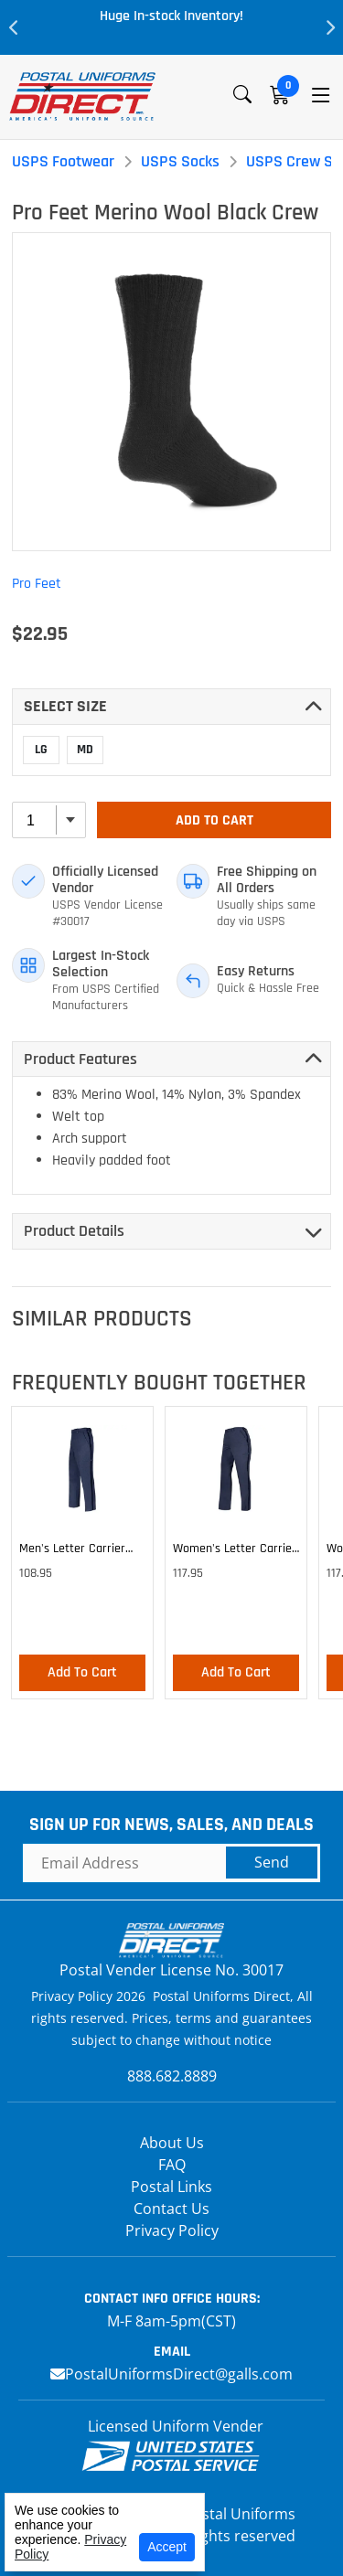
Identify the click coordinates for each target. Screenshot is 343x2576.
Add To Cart (214, 820)
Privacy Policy (172, 2230)
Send (271, 1862)
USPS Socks (180, 161)
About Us (172, 2143)
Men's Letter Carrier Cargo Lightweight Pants (72, 1551)
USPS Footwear (63, 161)
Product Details (74, 1230)
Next (329, 27)
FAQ (172, 2165)
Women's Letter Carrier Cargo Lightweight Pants (234, 1551)
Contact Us (171, 2208)
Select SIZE (65, 706)
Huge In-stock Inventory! (171, 16)
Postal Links (171, 2187)
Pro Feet (36, 583)
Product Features (80, 1059)
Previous (14, 27)
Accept (167, 2546)
